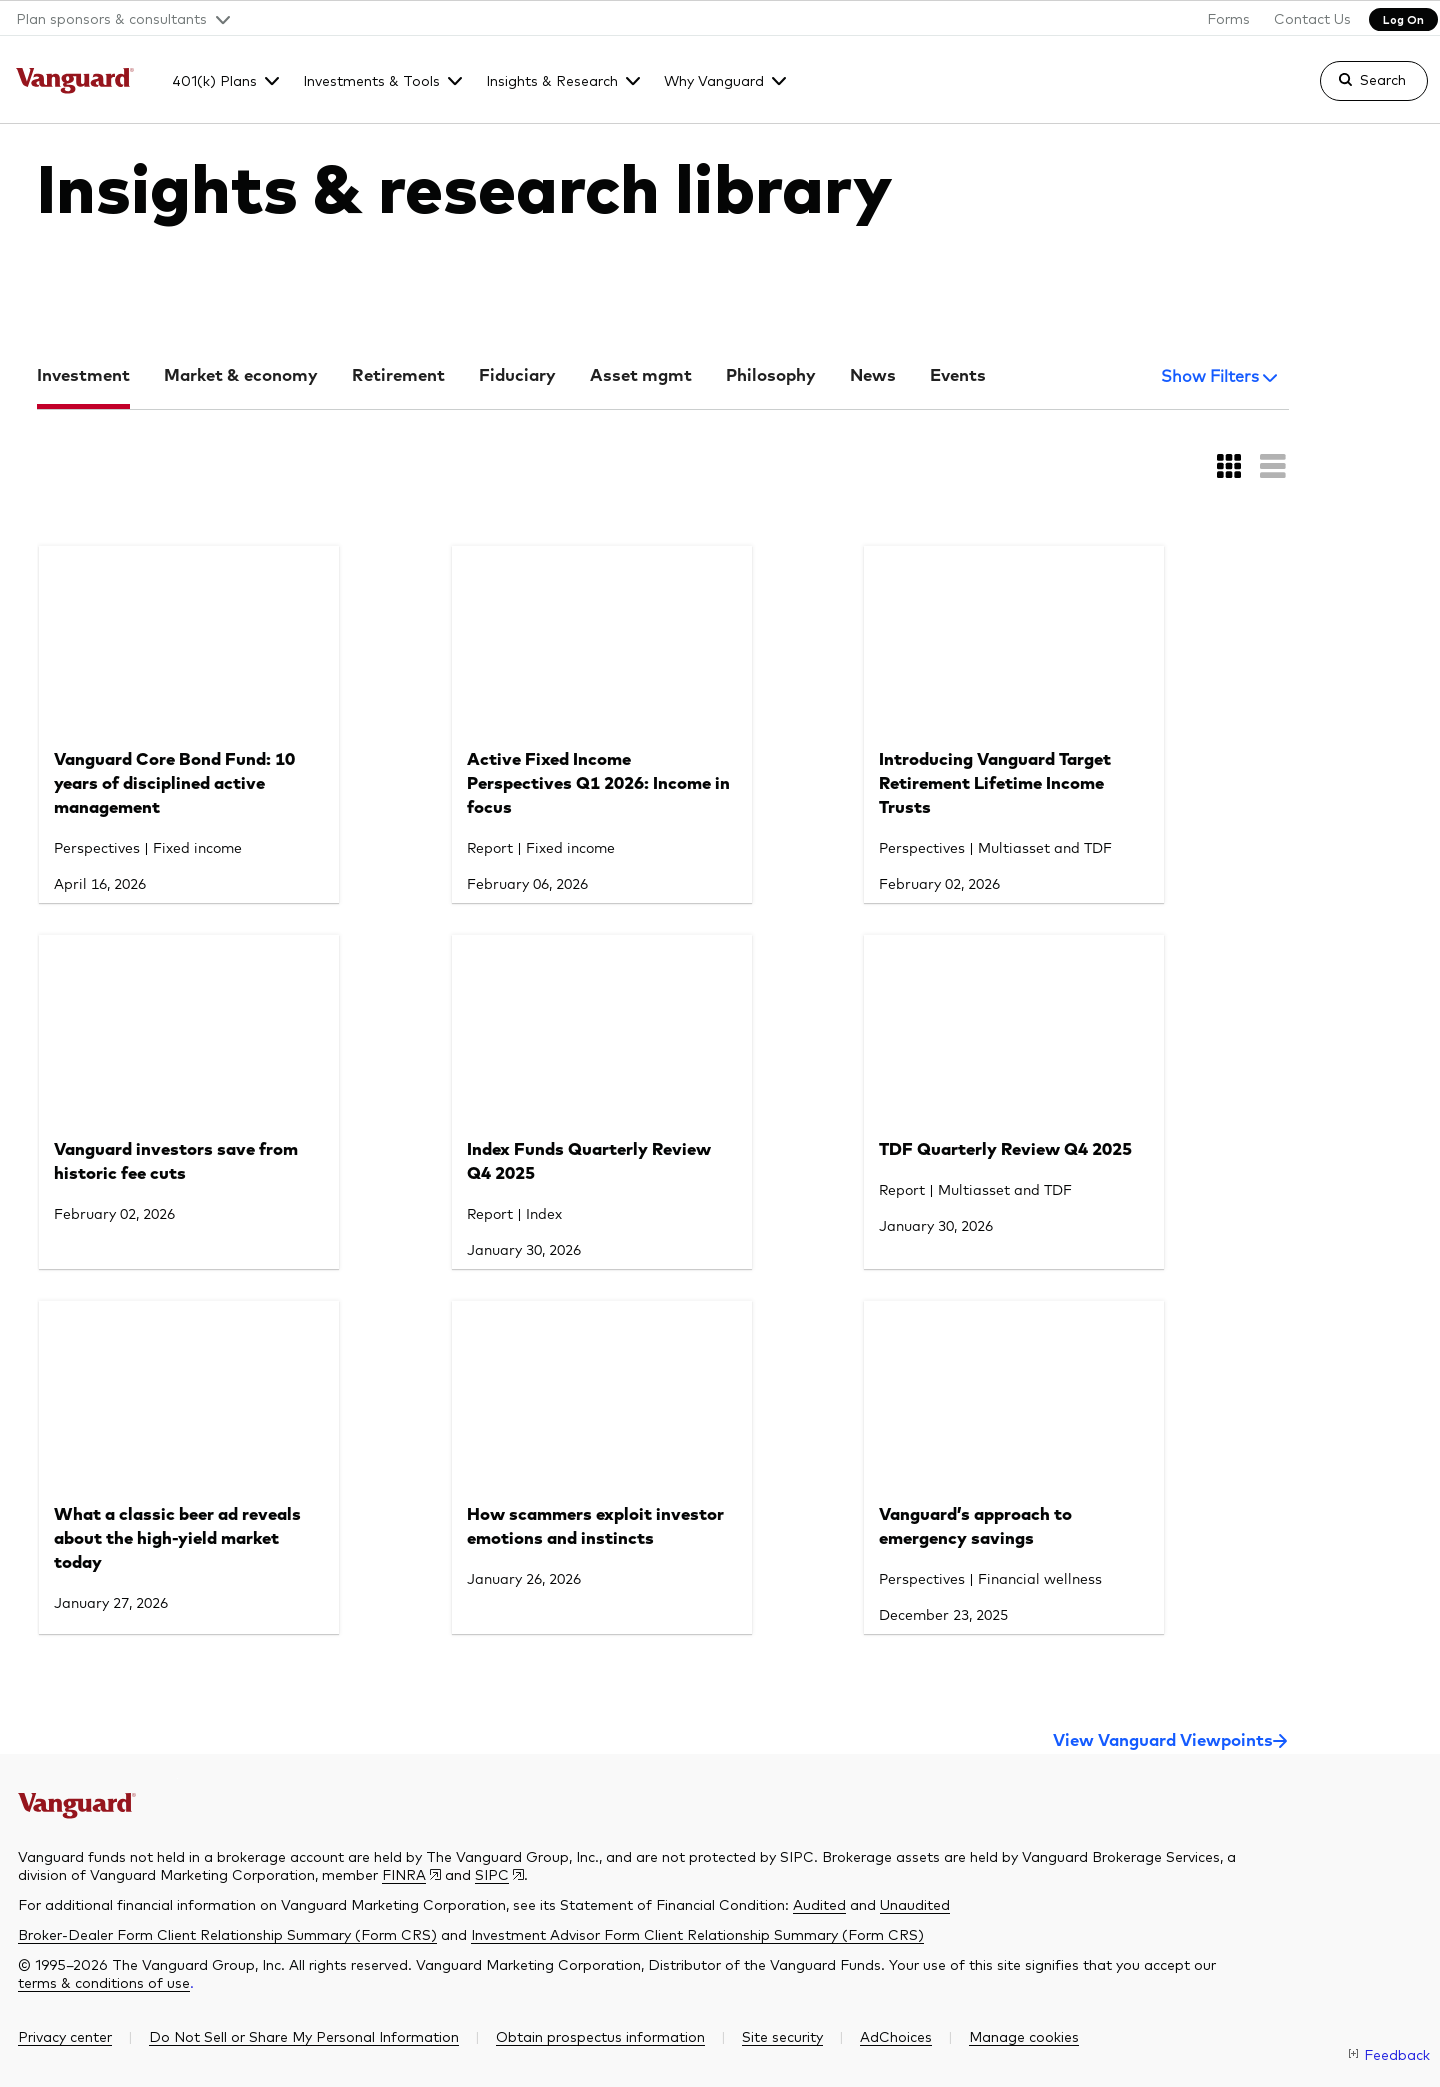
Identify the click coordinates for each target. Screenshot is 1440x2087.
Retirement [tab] (398, 376)
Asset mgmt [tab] (641, 376)
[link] (1357, 90)
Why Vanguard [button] (714, 80)
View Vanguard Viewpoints (1163, 1741)
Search (1383, 79)
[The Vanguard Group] (75, 83)
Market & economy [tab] (241, 376)
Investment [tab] (83, 376)
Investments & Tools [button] (371, 80)
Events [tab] (958, 376)
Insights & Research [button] (552, 80)
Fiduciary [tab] (517, 376)
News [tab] (873, 376)
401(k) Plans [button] (214, 80)
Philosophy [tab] (771, 376)
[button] (115, 18)
